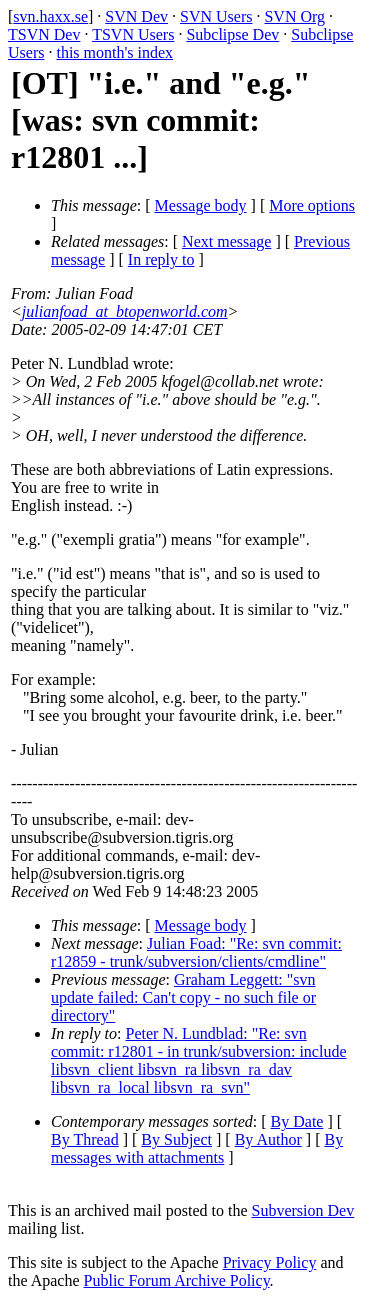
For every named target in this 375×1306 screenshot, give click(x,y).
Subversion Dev (303, 1210)
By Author (268, 1139)
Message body (201, 205)
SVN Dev (136, 16)
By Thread (85, 1139)
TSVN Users (133, 34)
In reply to (161, 259)
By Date (297, 1121)
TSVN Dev (44, 34)
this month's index (114, 52)
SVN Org (294, 16)
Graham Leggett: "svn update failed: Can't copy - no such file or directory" (183, 997)
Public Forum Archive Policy (177, 1280)
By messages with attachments (197, 1148)
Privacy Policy (270, 1262)
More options (312, 205)
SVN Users (216, 16)
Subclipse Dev (232, 34)
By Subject (176, 1139)
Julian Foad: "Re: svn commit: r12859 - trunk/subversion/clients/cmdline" (196, 952)
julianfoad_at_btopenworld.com (125, 311)
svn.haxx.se (50, 16)
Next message (226, 241)
